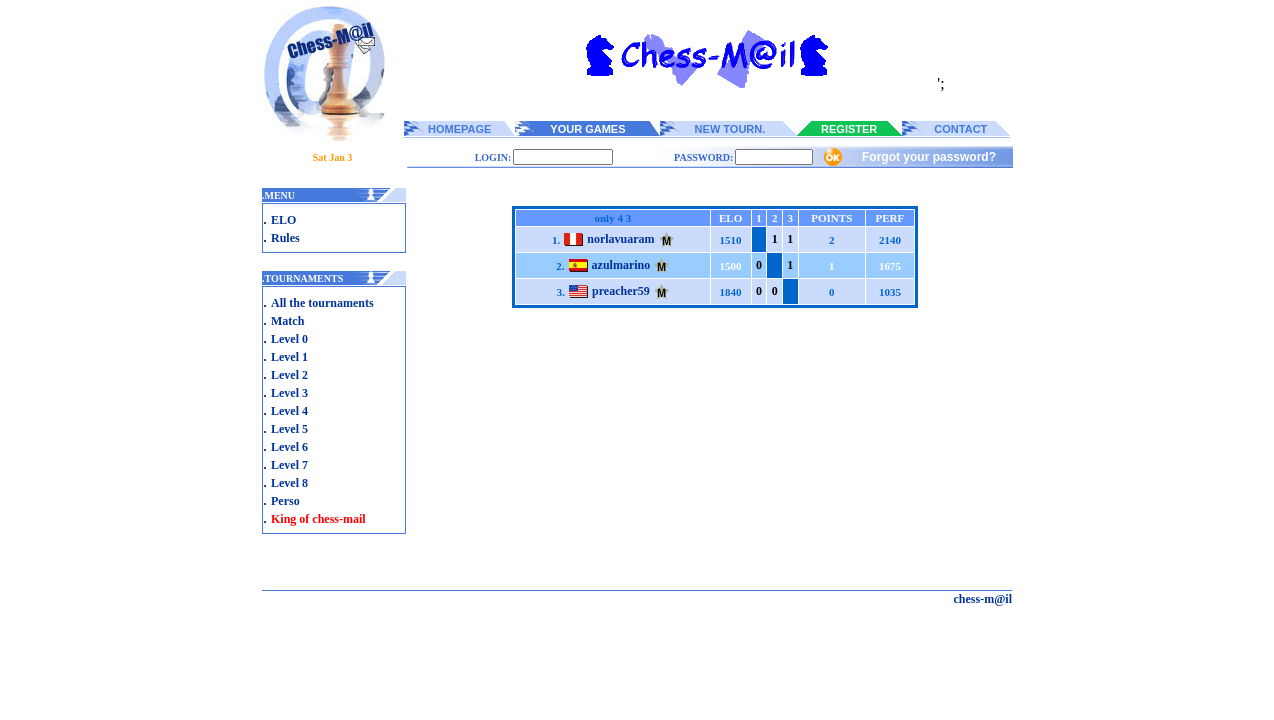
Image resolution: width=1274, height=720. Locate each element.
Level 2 (289, 375)
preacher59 (621, 291)
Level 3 (289, 393)
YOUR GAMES (587, 129)
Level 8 (289, 483)
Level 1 (289, 357)
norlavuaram (620, 239)
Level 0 (289, 339)
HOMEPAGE (459, 129)
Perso (285, 501)
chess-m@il (983, 599)
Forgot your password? (929, 157)
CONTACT (960, 129)
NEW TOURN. (730, 129)
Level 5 (289, 429)
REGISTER (849, 129)
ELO (283, 220)
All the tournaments (322, 303)
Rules (285, 238)
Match (287, 321)
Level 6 (289, 447)
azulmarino (621, 265)
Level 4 (289, 411)
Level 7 (289, 465)
